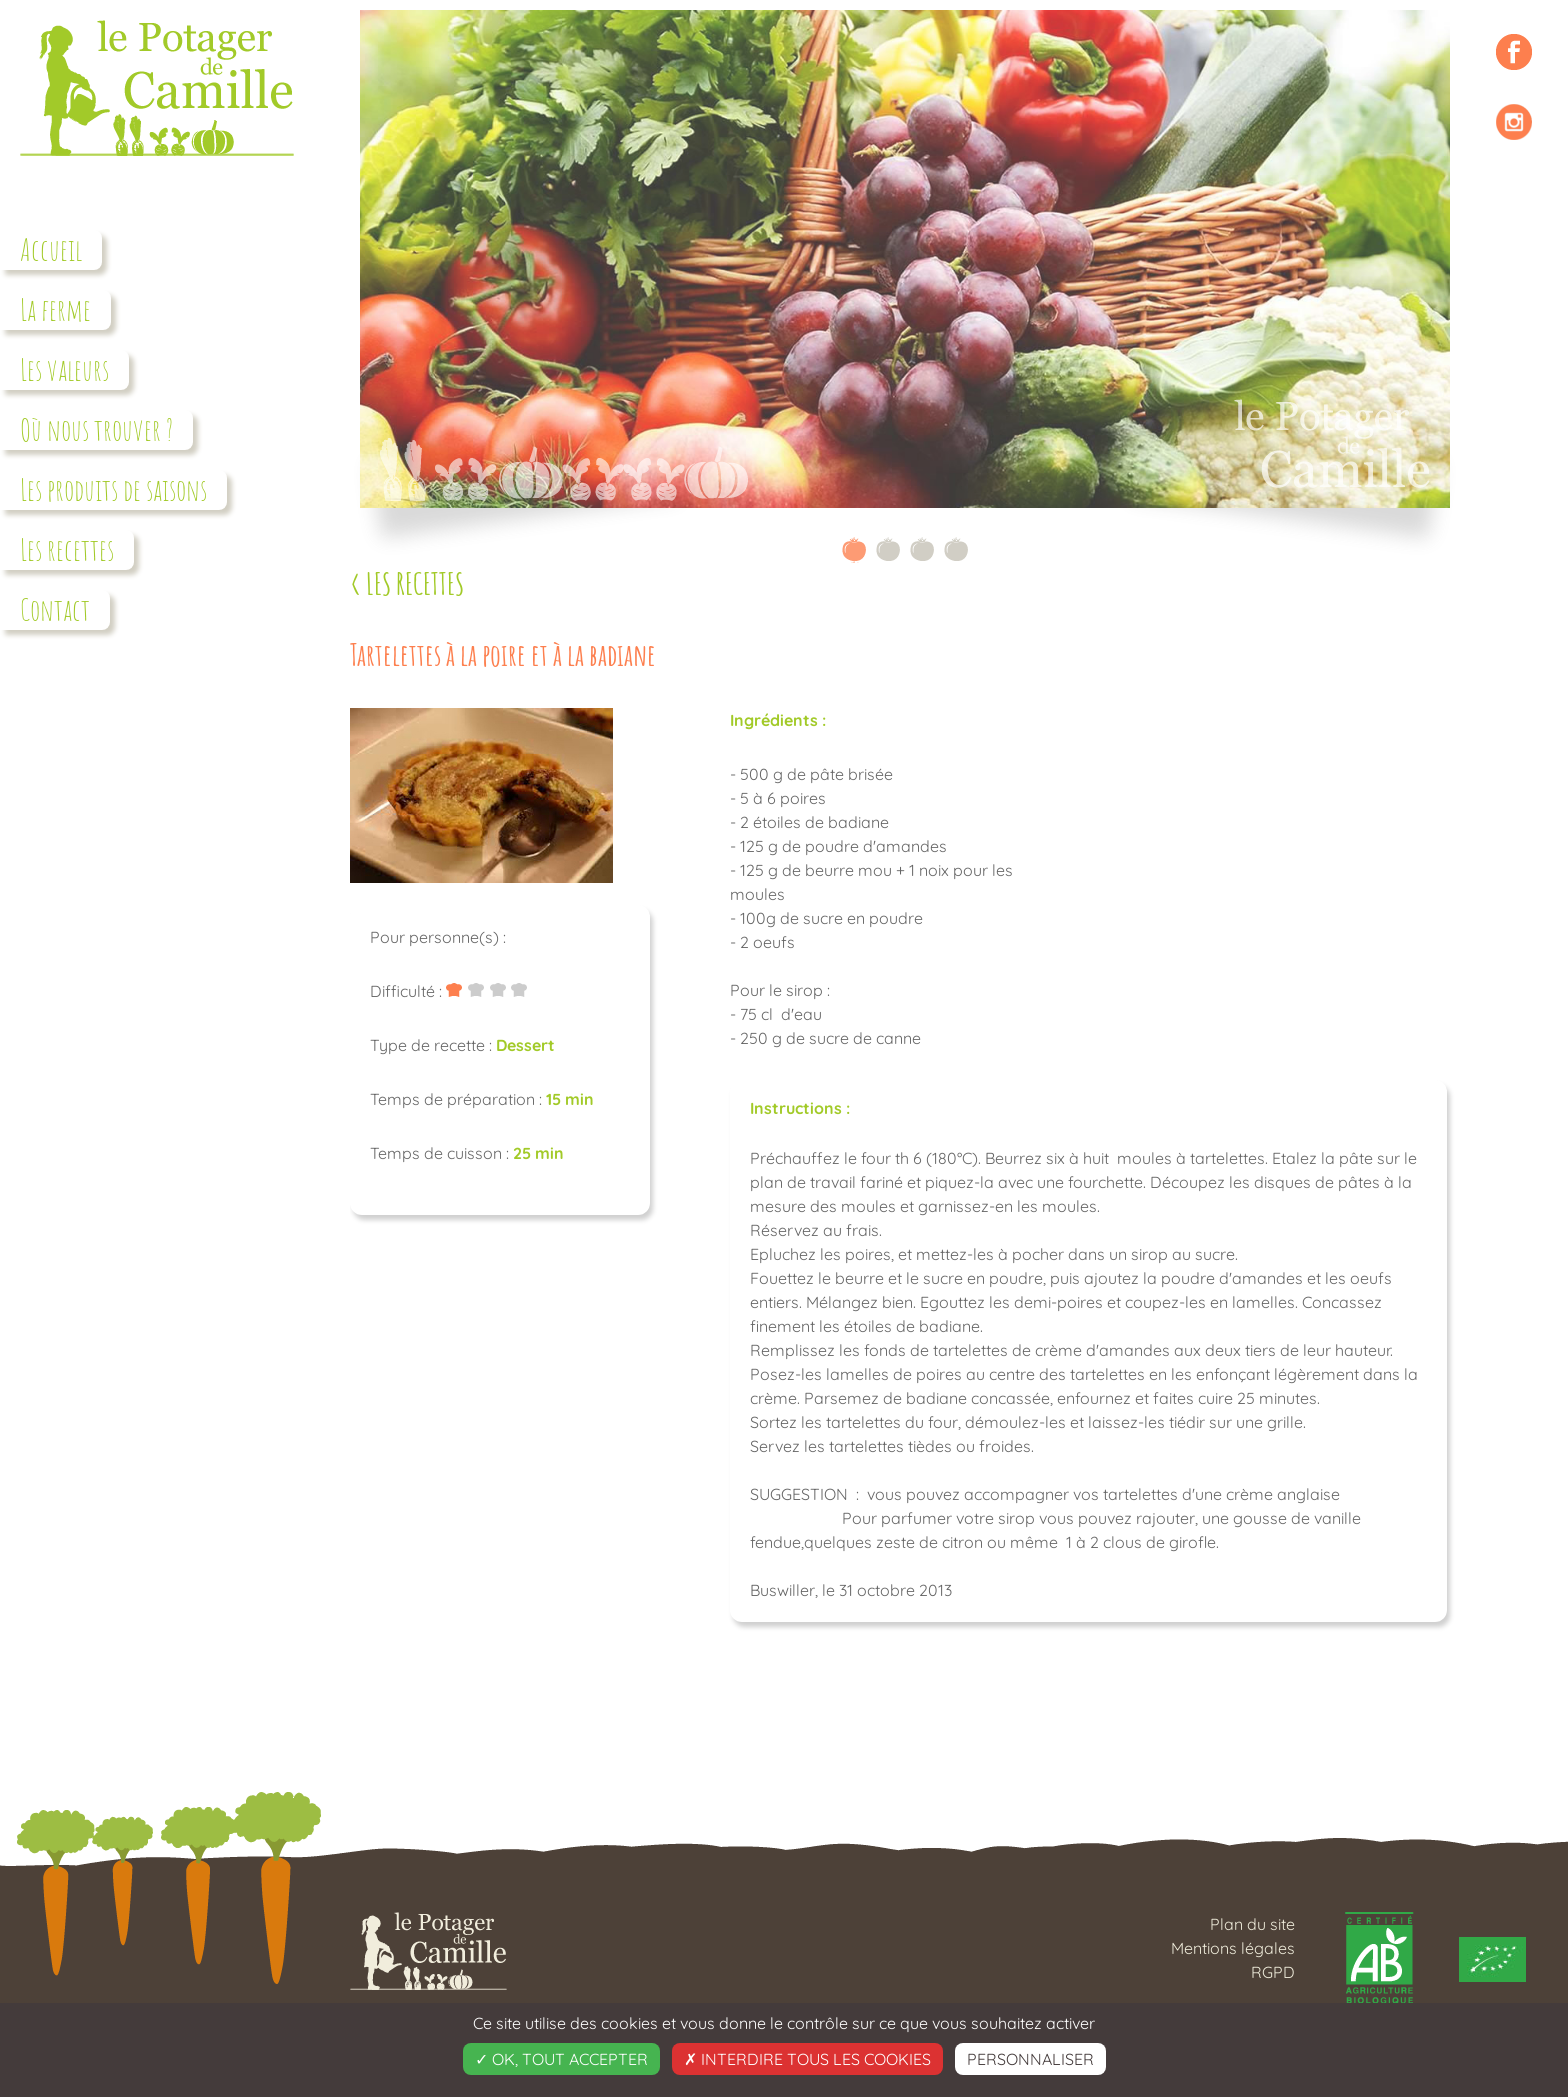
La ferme (55, 309)
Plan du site (1252, 1924)
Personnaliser (1030, 2059)
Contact (55, 609)
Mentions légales (1233, 1948)
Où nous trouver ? (96, 429)
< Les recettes (407, 583)
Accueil (51, 249)
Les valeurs (64, 369)
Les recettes (67, 549)
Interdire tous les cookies (807, 2059)
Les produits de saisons (113, 489)
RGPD (1273, 1972)
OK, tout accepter (561, 2059)
